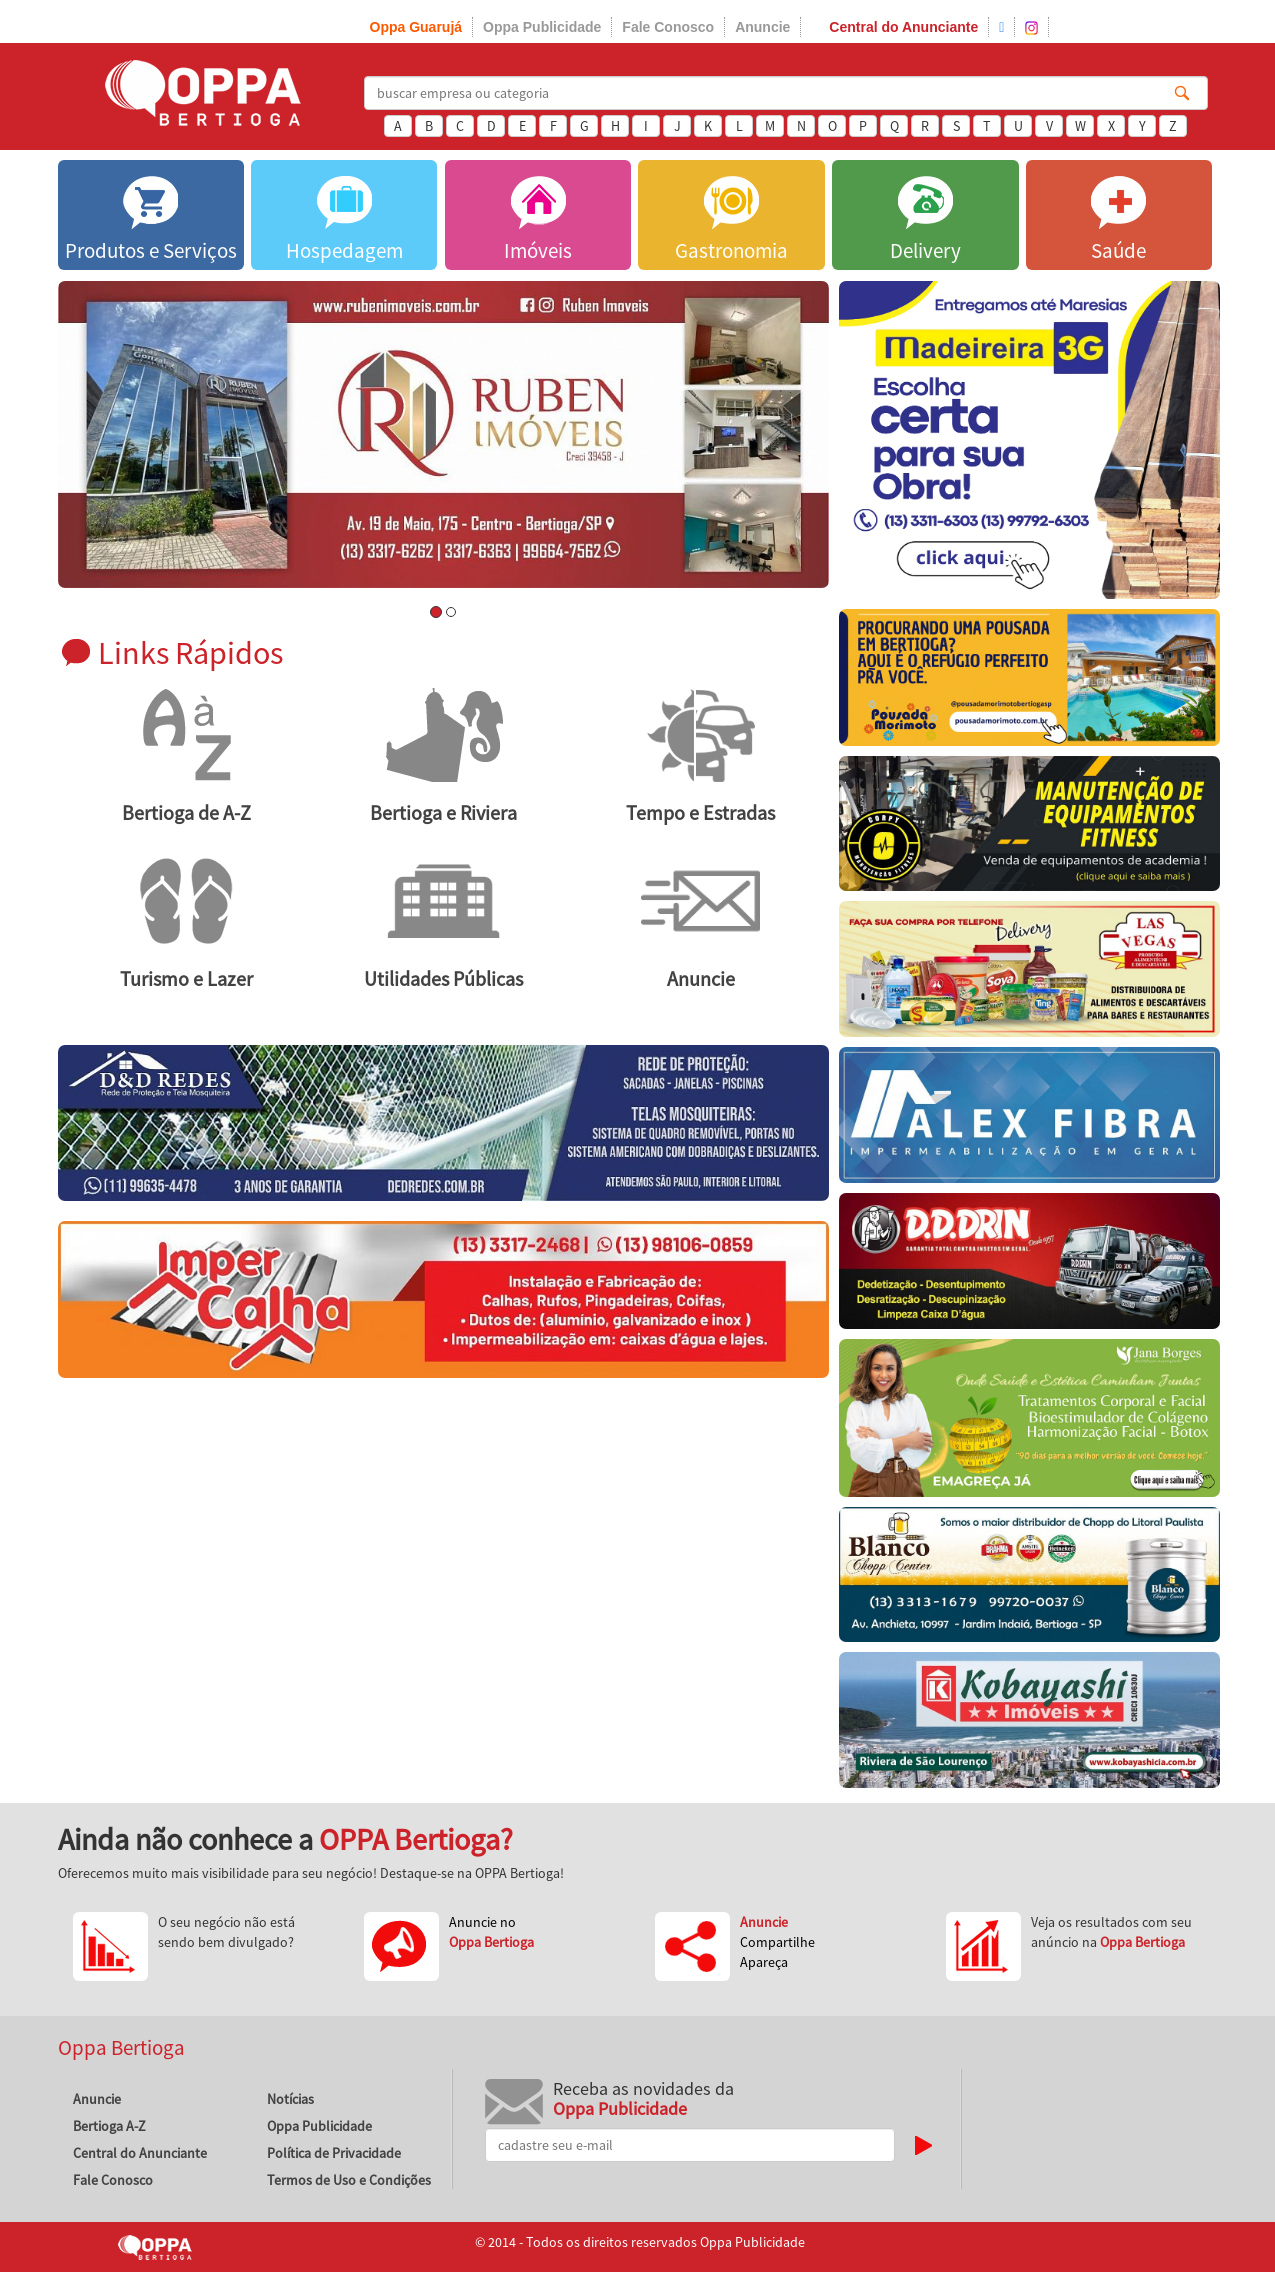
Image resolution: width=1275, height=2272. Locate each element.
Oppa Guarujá (416, 27)
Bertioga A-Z (109, 2126)
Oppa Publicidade (542, 27)
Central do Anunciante (903, 27)
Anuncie (762, 27)
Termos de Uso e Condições (349, 2180)
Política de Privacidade (334, 2153)
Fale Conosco (668, 27)
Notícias (290, 2099)
